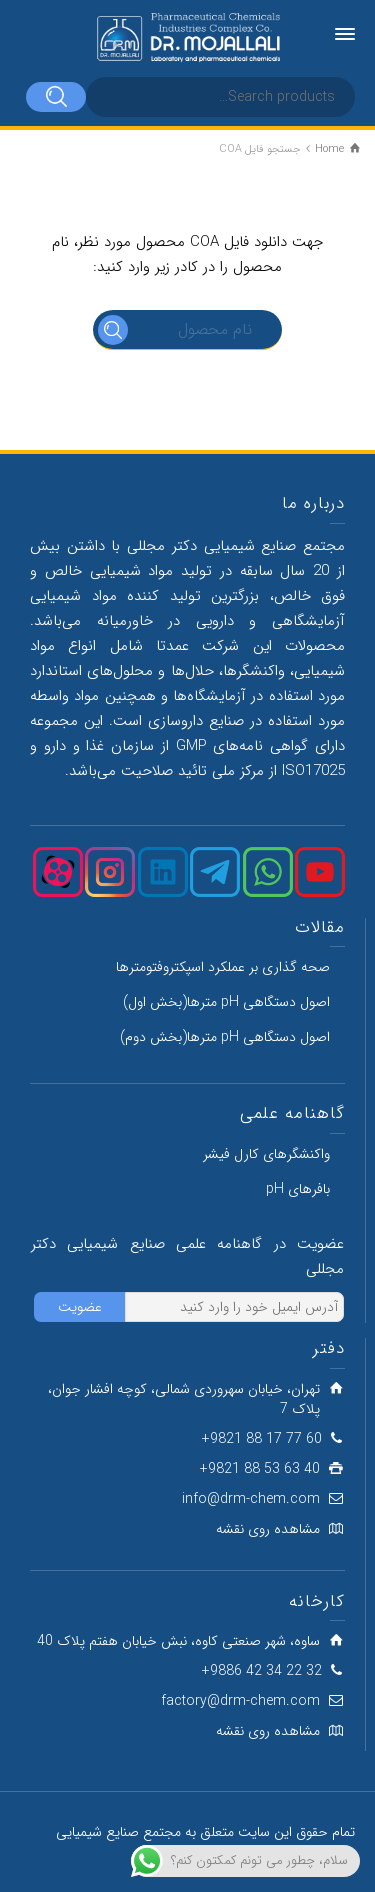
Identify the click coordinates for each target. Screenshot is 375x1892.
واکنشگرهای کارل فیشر (266, 1154)
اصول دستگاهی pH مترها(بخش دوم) (225, 1037)
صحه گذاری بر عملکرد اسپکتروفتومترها (223, 967)
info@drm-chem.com (251, 1499)
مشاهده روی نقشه (268, 1529)
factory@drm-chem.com (240, 1701)
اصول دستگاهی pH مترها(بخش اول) (226, 1002)
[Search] (56, 97)
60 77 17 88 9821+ (262, 1439)
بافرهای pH (298, 1189)
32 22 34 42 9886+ (262, 1671)
